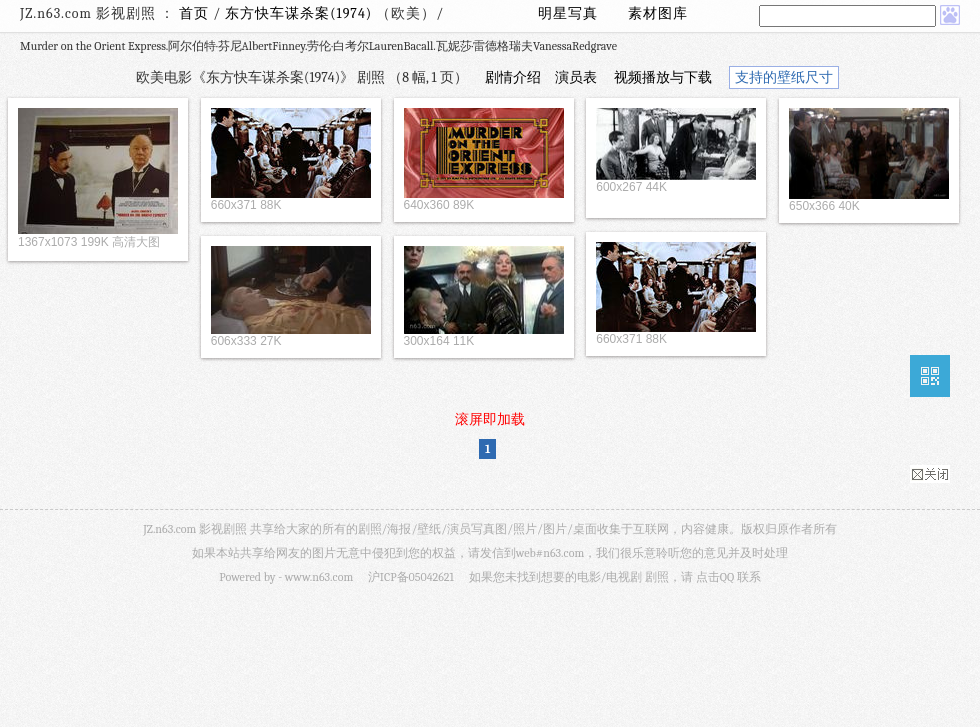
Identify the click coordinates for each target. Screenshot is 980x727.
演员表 (576, 77)
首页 (194, 13)
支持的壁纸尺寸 (784, 77)
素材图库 (658, 13)
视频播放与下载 (663, 77)
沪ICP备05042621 (411, 577)
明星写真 (568, 13)
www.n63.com (319, 577)
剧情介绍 (513, 77)
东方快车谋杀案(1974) (300, 13)
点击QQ (715, 577)
